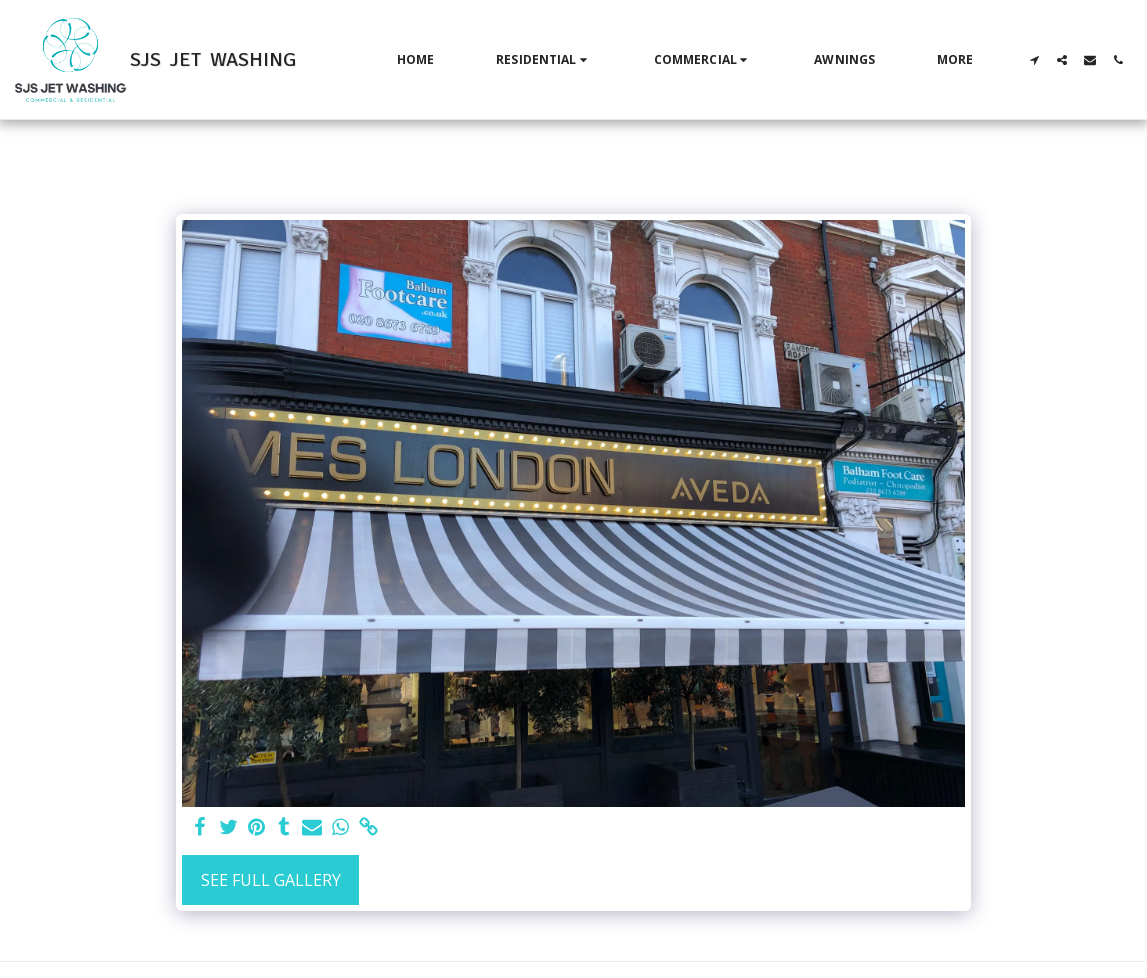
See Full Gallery (271, 880)
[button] (544, 60)
